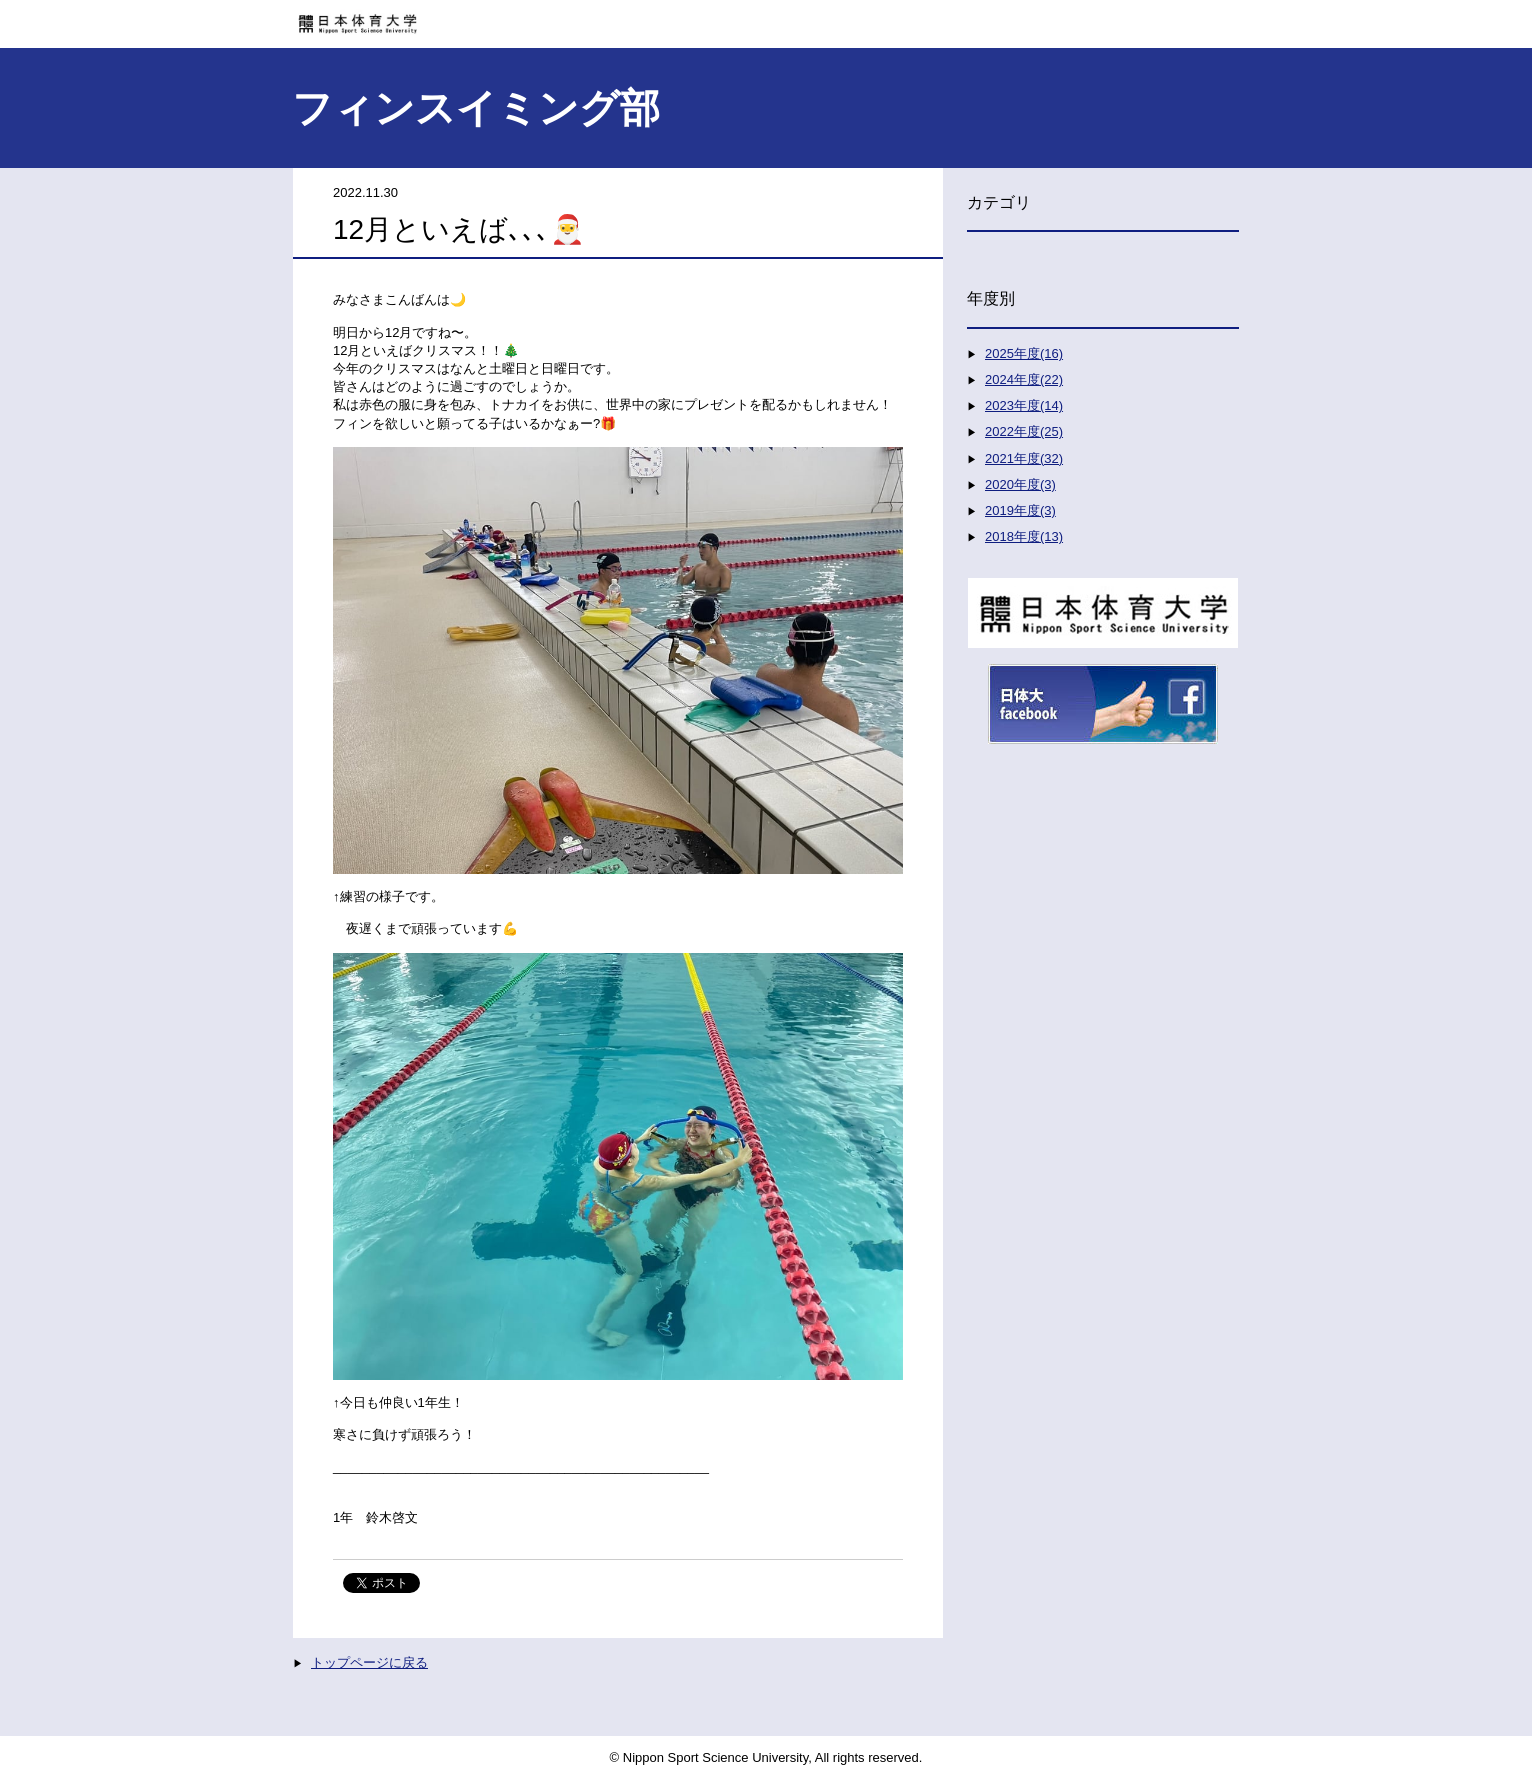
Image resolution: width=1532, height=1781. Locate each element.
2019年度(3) (1020, 510)
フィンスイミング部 (476, 108)
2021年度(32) (1024, 458)
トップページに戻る (369, 1662)
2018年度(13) (1024, 536)
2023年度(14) (1024, 405)
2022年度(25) (1024, 431)
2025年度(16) (1024, 353)
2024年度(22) (1024, 379)
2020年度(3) (1020, 484)
